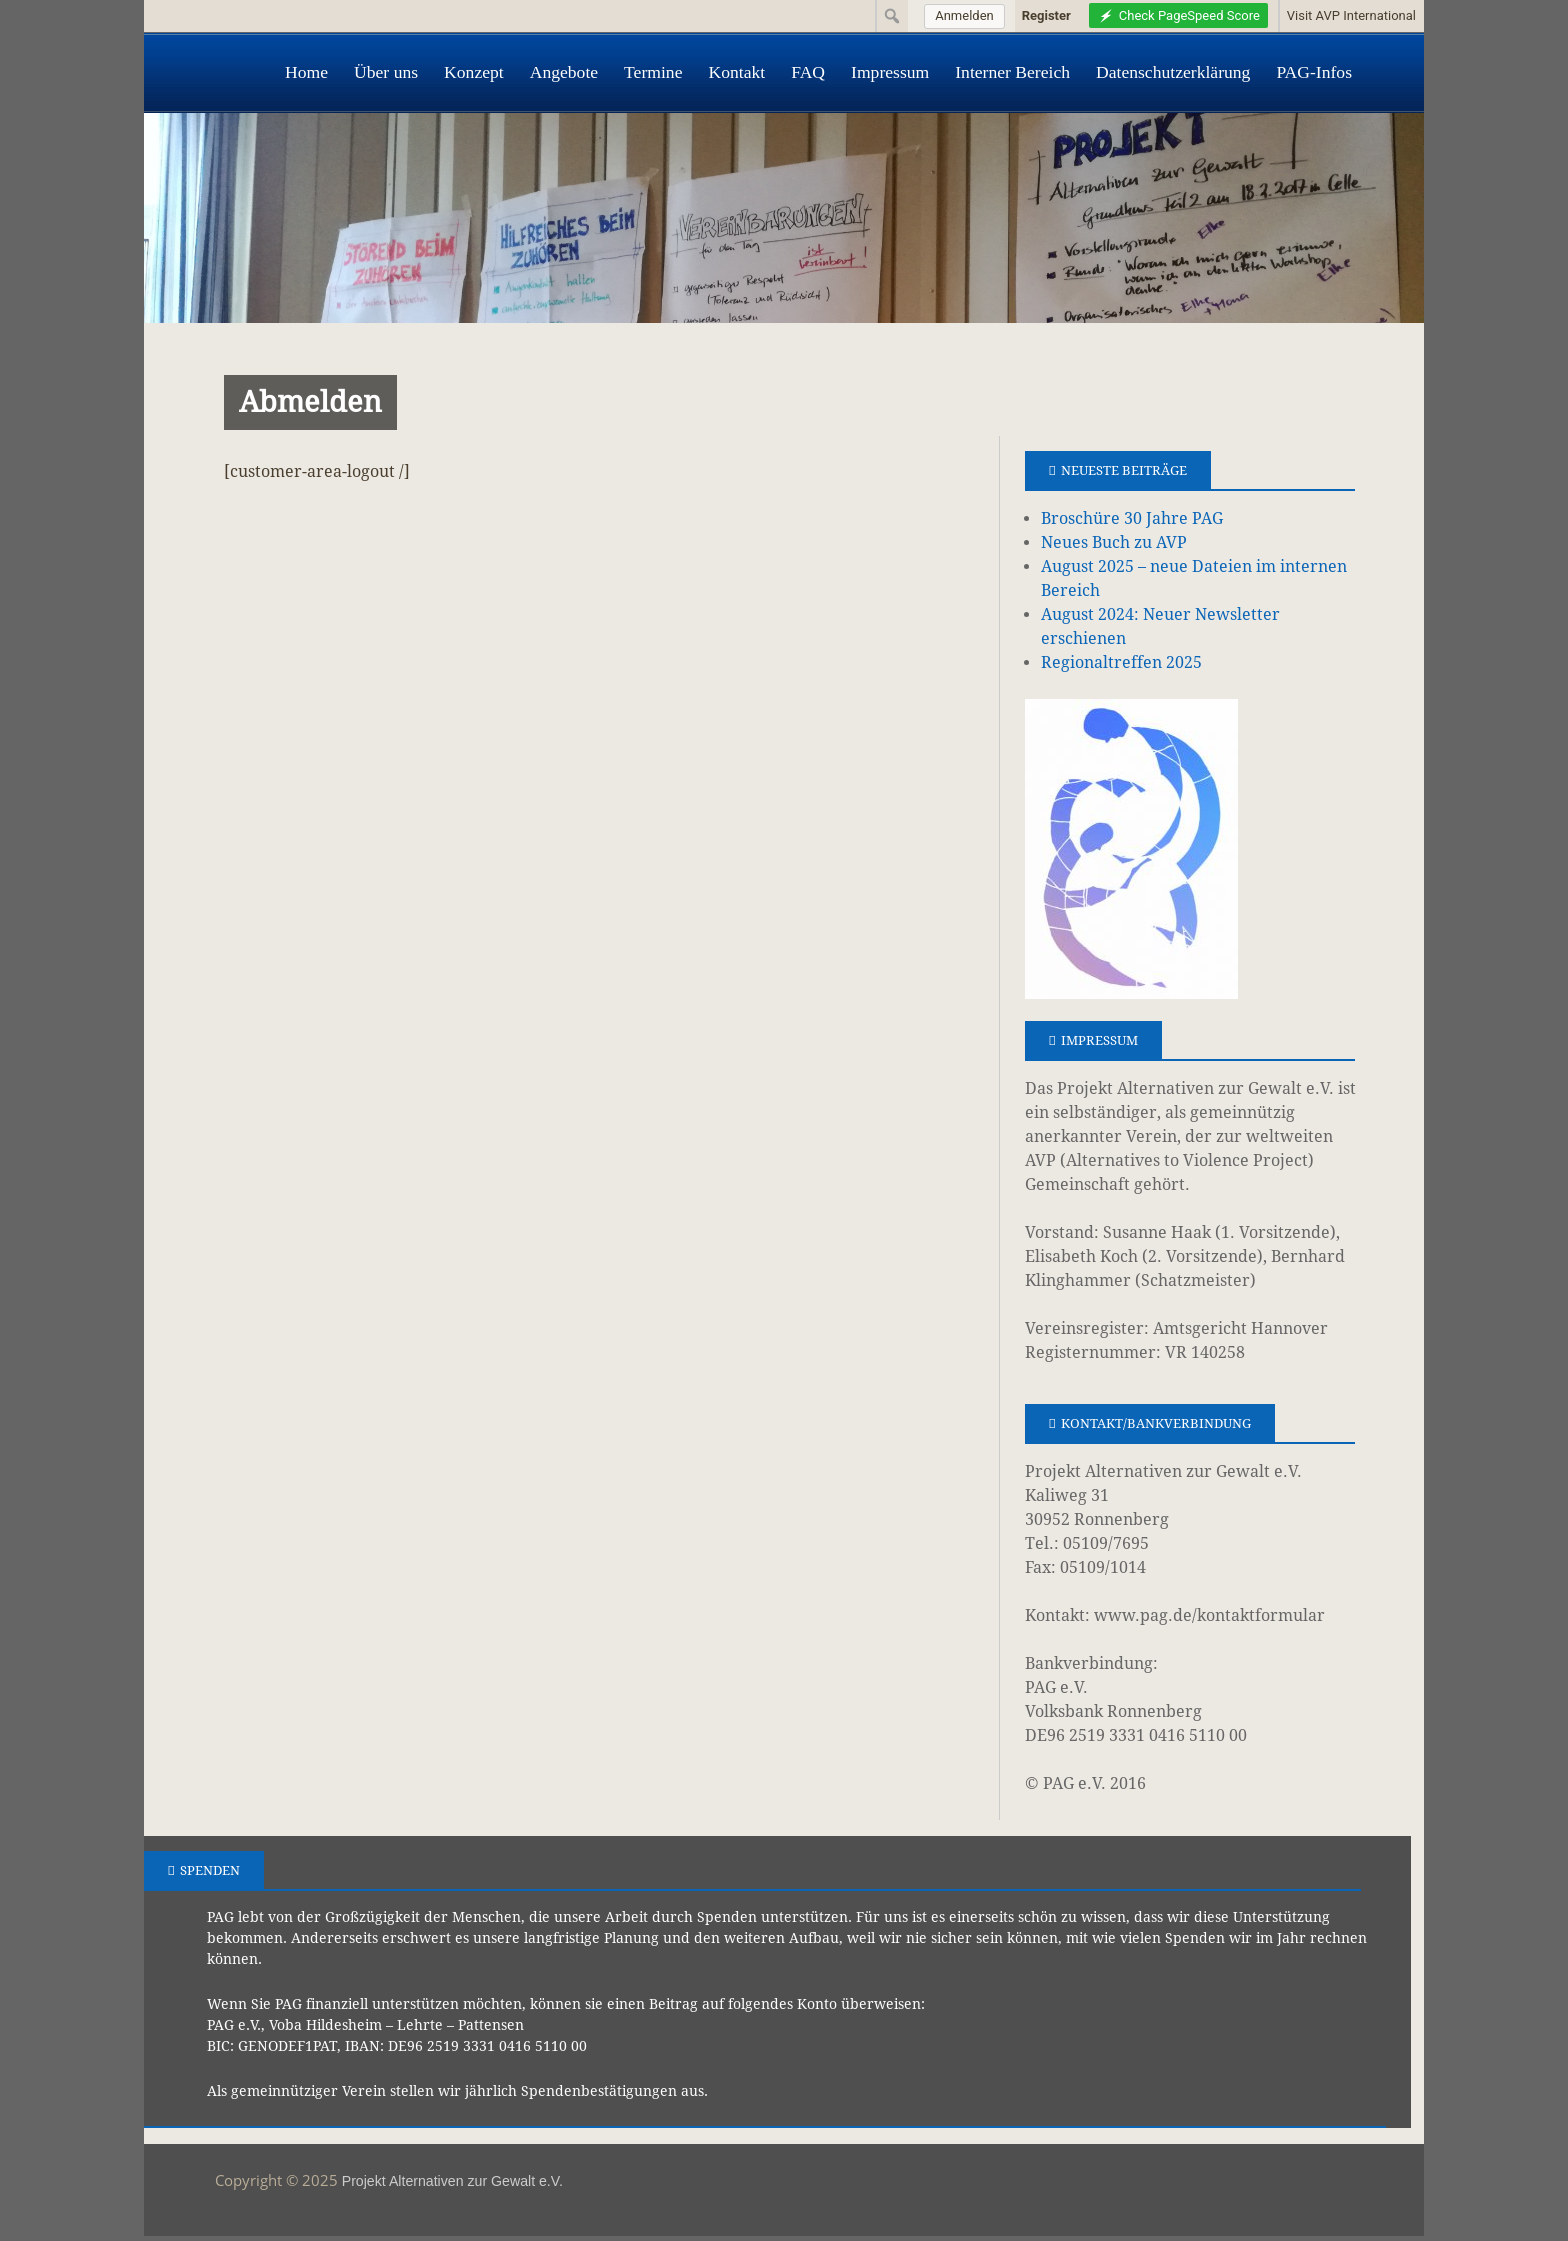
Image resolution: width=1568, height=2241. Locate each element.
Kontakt (736, 72)
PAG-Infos (1314, 72)
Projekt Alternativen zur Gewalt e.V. (452, 2181)
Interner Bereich (1012, 72)
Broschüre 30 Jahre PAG (1132, 518)
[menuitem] (961, 16)
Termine (653, 72)
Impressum (890, 72)
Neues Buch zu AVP (1114, 542)
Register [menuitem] (1046, 15)
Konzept (474, 72)
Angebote (564, 72)
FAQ (808, 72)
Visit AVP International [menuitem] (1351, 15)
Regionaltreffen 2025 (1121, 662)
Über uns (386, 72)
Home (306, 72)
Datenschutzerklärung (1173, 72)
